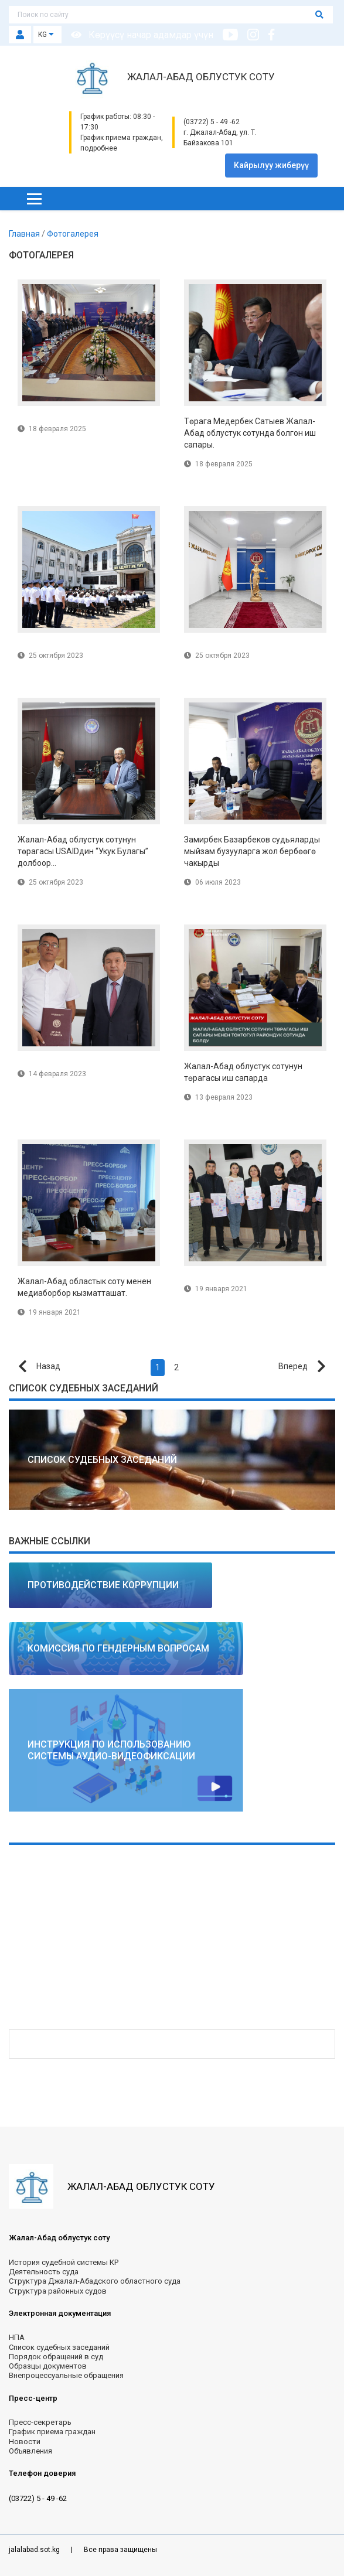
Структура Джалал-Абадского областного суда (94, 2281)
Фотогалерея (72, 233)
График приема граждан (52, 2431)
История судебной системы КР (63, 2262)
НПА (17, 2337)
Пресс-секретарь (40, 2422)
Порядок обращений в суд (56, 2356)
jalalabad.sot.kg (35, 2550)
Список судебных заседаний (59, 2347)
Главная (25, 233)
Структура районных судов (58, 2291)
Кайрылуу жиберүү (271, 165)
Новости (24, 2441)
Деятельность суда (44, 2271)
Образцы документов (48, 2366)
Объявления (30, 2451)
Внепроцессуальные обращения (66, 2375)
